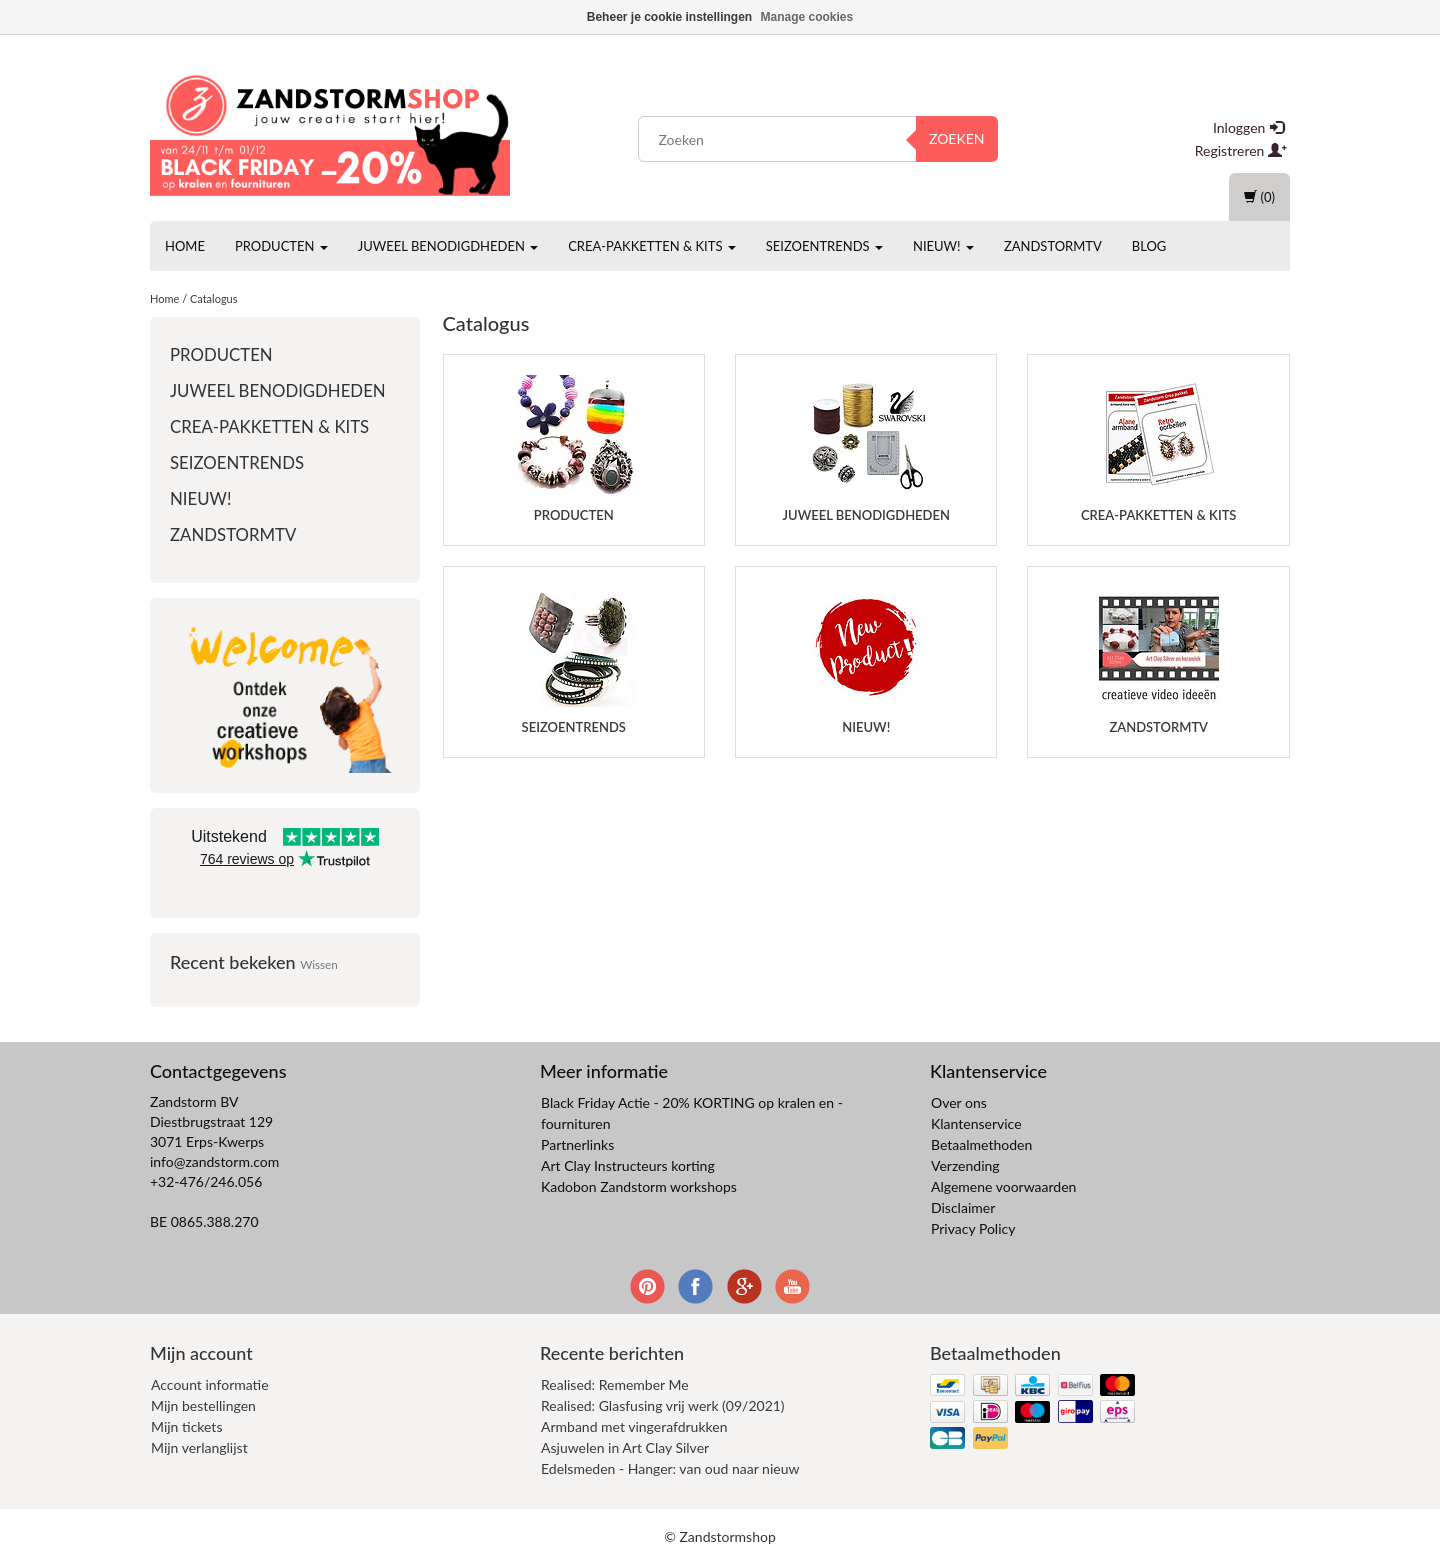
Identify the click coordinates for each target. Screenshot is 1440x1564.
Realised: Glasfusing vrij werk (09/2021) (663, 1405)
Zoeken (957, 138)
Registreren (1241, 150)
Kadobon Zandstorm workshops (639, 1186)
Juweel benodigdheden (448, 246)
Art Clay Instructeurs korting (628, 1165)
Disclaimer (963, 1207)
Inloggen (1248, 127)
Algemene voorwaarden (1003, 1186)
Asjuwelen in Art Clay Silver (625, 1447)
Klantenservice (976, 1123)
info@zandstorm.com (214, 1161)
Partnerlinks (577, 1144)
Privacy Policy (973, 1228)
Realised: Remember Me (615, 1384)
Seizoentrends (824, 246)
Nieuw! (943, 246)
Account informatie (210, 1384)
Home (185, 246)
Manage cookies (807, 17)
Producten (281, 246)
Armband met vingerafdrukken (634, 1426)
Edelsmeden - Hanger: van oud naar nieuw (670, 1468)
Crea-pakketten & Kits (652, 246)
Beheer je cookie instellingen (669, 17)
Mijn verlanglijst (199, 1447)
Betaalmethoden (981, 1144)
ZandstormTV (1053, 246)
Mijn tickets (186, 1426)
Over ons (959, 1102)
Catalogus (214, 298)
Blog (1149, 246)
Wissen (319, 964)
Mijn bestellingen (203, 1405)
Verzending (965, 1165)
